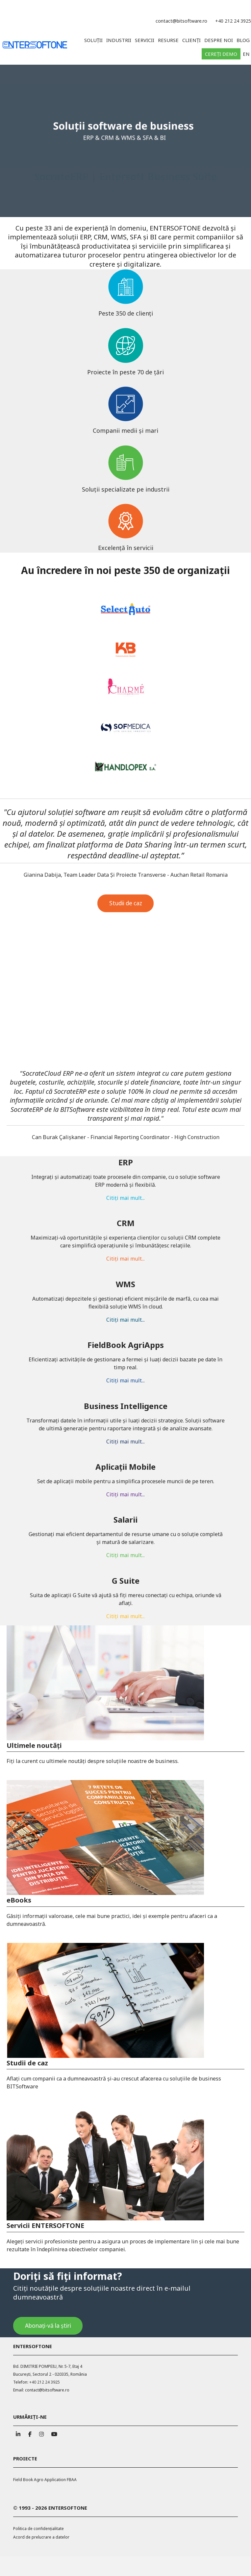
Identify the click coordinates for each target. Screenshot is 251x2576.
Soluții (93, 40)
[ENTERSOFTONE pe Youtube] (53, 2433)
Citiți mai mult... (125, 1215)
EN (246, 54)
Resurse (168, 40)
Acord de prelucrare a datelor (41, 2537)
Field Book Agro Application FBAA (45, 2479)
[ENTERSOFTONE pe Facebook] (30, 2433)
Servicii (144, 40)
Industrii (118, 40)
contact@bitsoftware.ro (181, 21)
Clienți (191, 40)
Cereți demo (221, 54)
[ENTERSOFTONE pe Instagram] (41, 2433)
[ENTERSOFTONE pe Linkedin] (18, 2433)
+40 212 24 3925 (233, 21)
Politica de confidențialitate (38, 2528)
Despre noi (218, 40)
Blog (243, 40)
